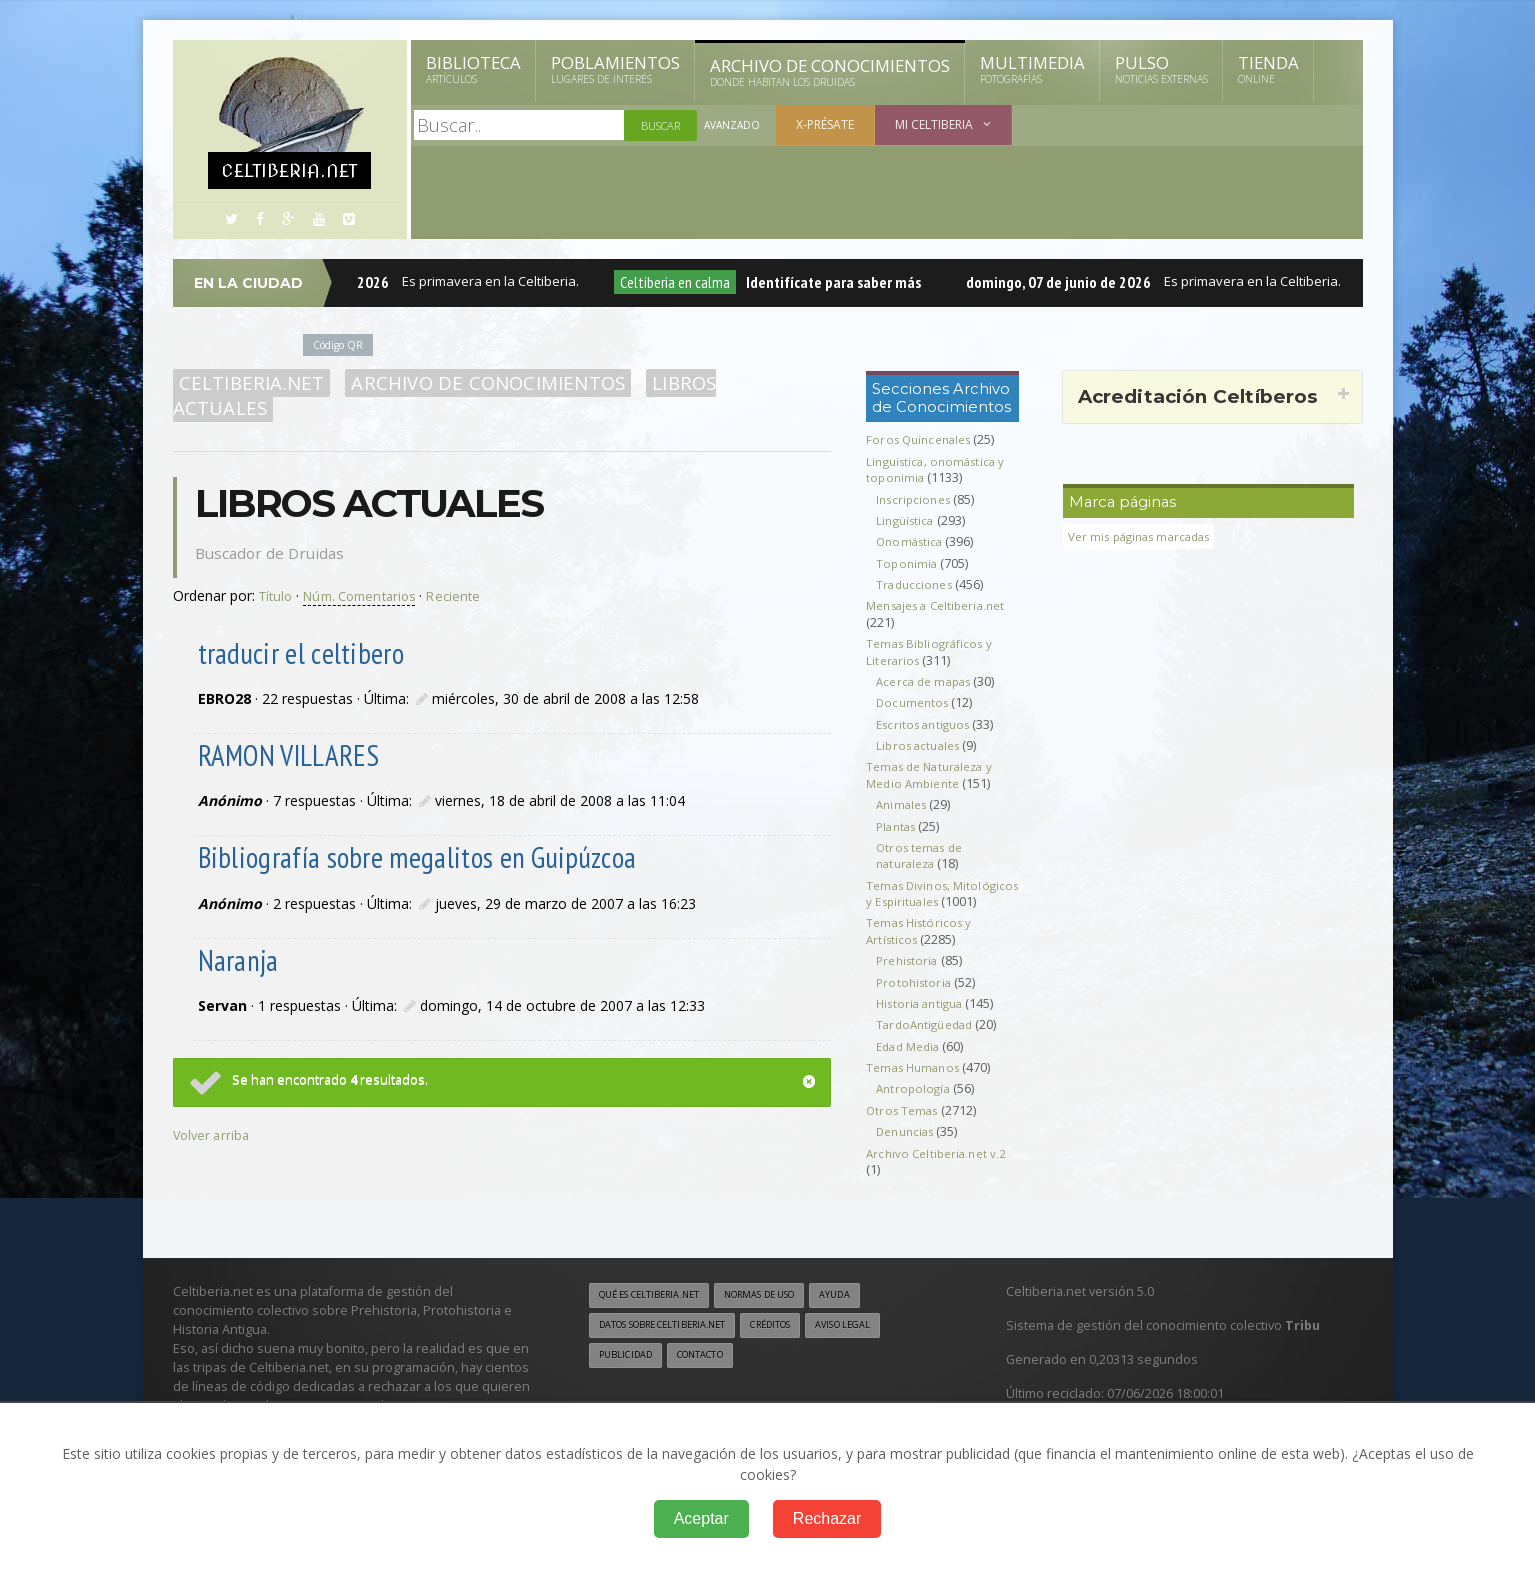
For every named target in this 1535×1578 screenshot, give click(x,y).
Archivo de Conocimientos (830, 72)
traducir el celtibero (298, 627)
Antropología (914, 1105)
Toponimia (907, 563)
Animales (903, 804)
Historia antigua (922, 1019)
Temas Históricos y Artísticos (922, 947)
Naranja (240, 932)
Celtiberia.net (248, 383)
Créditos (799, 1344)
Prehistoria (909, 977)
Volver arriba (213, 1106)
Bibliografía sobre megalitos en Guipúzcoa (408, 830)
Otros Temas (904, 1126)
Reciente (469, 570)
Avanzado (734, 125)
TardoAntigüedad (928, 1041)
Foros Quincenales (922, 439)
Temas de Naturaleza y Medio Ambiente (934, 774)
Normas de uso (785, 1313)
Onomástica (911, 541)
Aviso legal (881, 1344)
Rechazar (827, 1518)
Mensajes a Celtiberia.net (942, 605)
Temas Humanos (916, 1083)
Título (277, 570)
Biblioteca (473, 69)
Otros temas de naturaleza (922, 855)
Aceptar (701, 1518)
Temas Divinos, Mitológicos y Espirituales (941, 893)
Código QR (342, 344)
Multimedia (1032, 69)
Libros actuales (717, 383)
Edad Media (911, 1062)
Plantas (898, 826)
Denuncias (908, 1148)
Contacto (712, 1375)
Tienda (1268, 69)
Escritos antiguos (927, 724)
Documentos (914, 702)
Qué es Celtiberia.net (657, 1313)
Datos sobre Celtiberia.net (674, 1344)
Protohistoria (915, 998)
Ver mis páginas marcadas (1146, 536)
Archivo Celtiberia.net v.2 (939, 1169)
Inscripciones (916, 499)
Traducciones (916, 584)
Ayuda (870, 1313)
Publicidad (629, 1375)
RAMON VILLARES (287, 729)
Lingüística (907, 520)
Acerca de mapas (927, 681)
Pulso (1161, 69)
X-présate (829, 124)
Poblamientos (615, 69)
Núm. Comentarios (368, 570)
